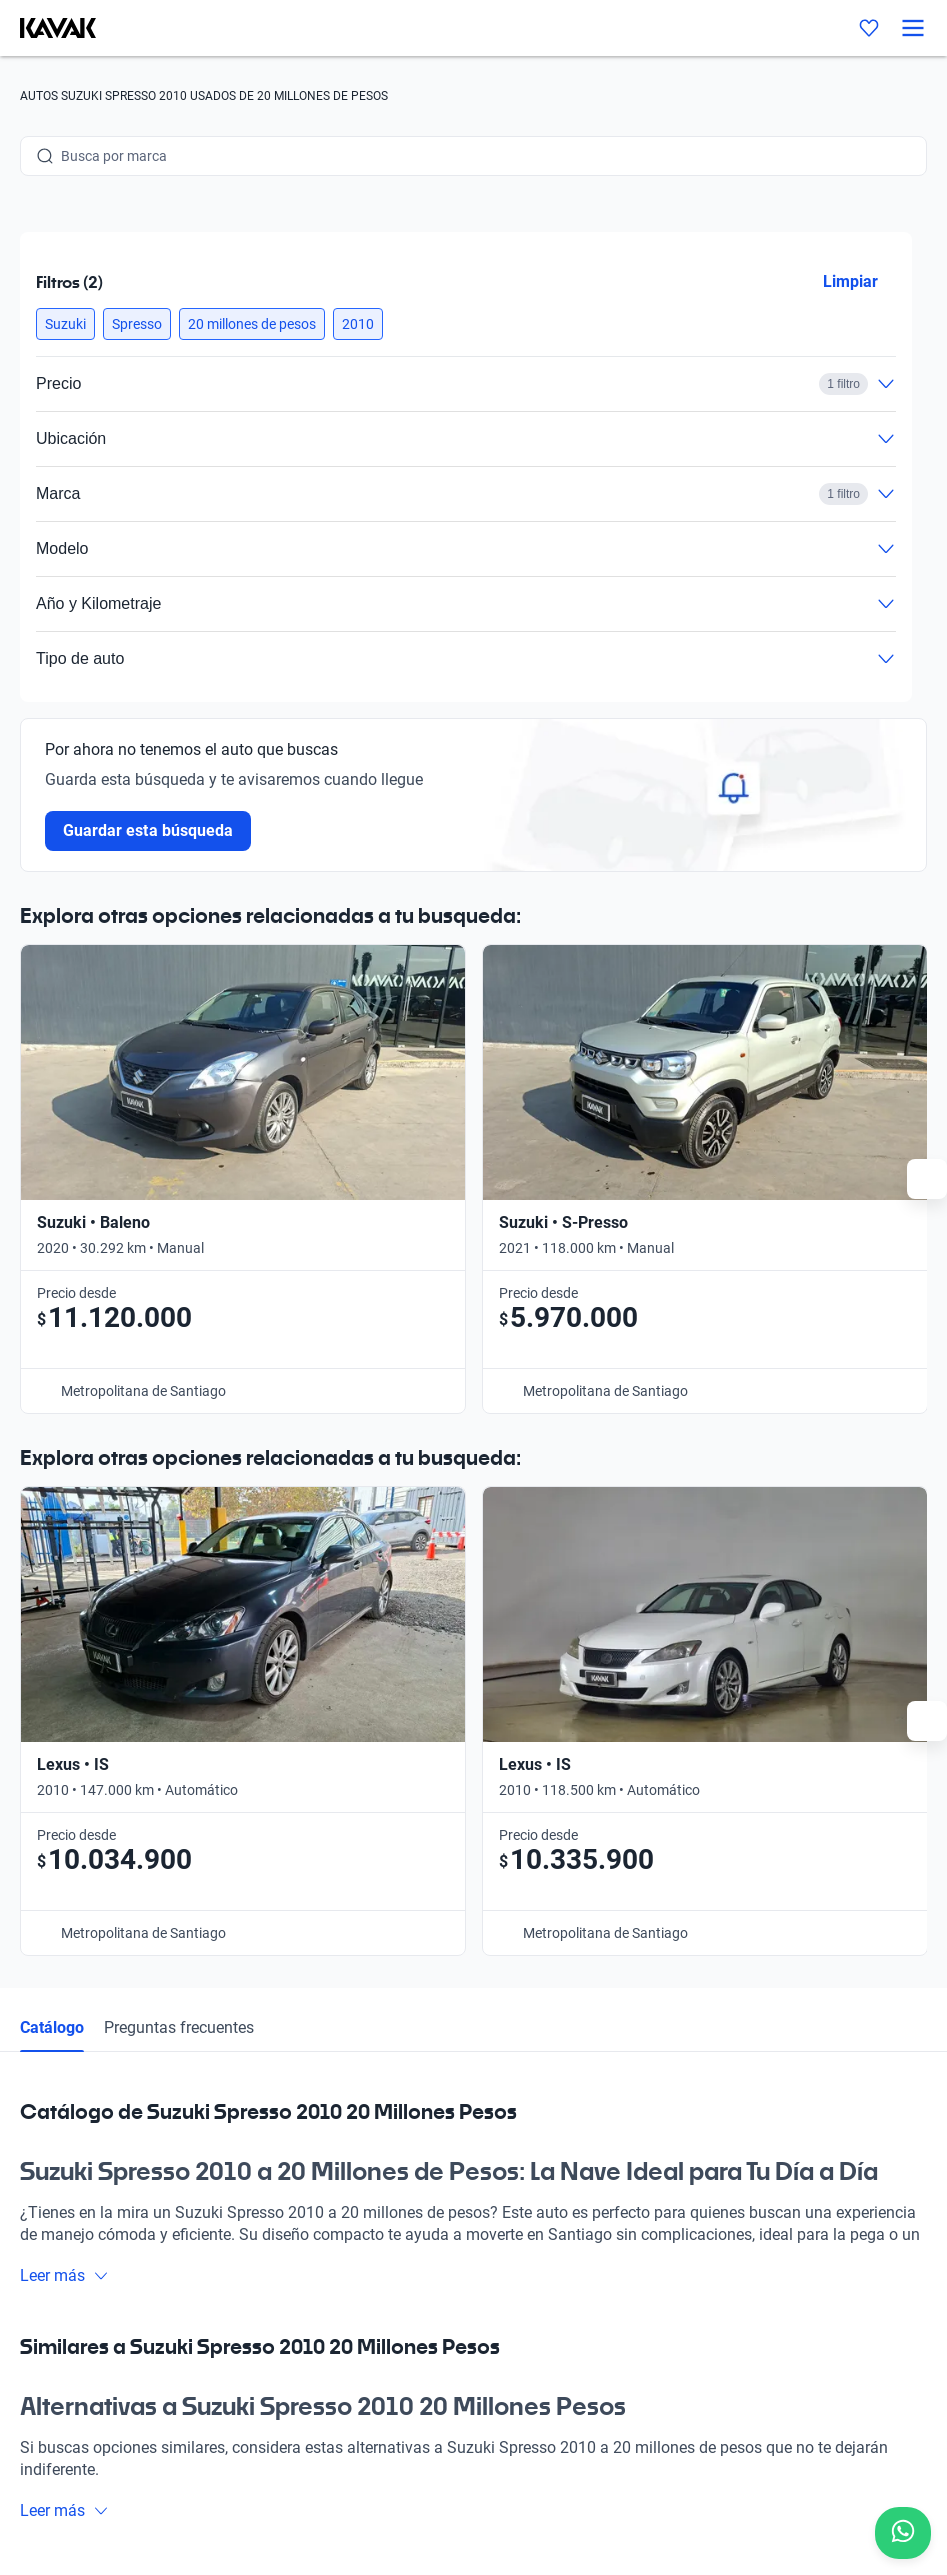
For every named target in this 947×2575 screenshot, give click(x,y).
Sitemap (749, 2481)
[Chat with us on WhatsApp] (903, 2533)
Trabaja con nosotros (641, 2131)
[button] (65, 324)
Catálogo (52, 1377)
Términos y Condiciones (631, 2481)
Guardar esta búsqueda (148, 830)
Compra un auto (270, 2131)
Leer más (64, 1625)
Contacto (604, 2177)
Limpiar (850, 281)
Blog (234, 2269)
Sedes (238, 2177)
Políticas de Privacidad (468, 2481)
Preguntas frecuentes (179, 1377)
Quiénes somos (267, 2315)
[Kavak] (48, 28)
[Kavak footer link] (76, 2225)
